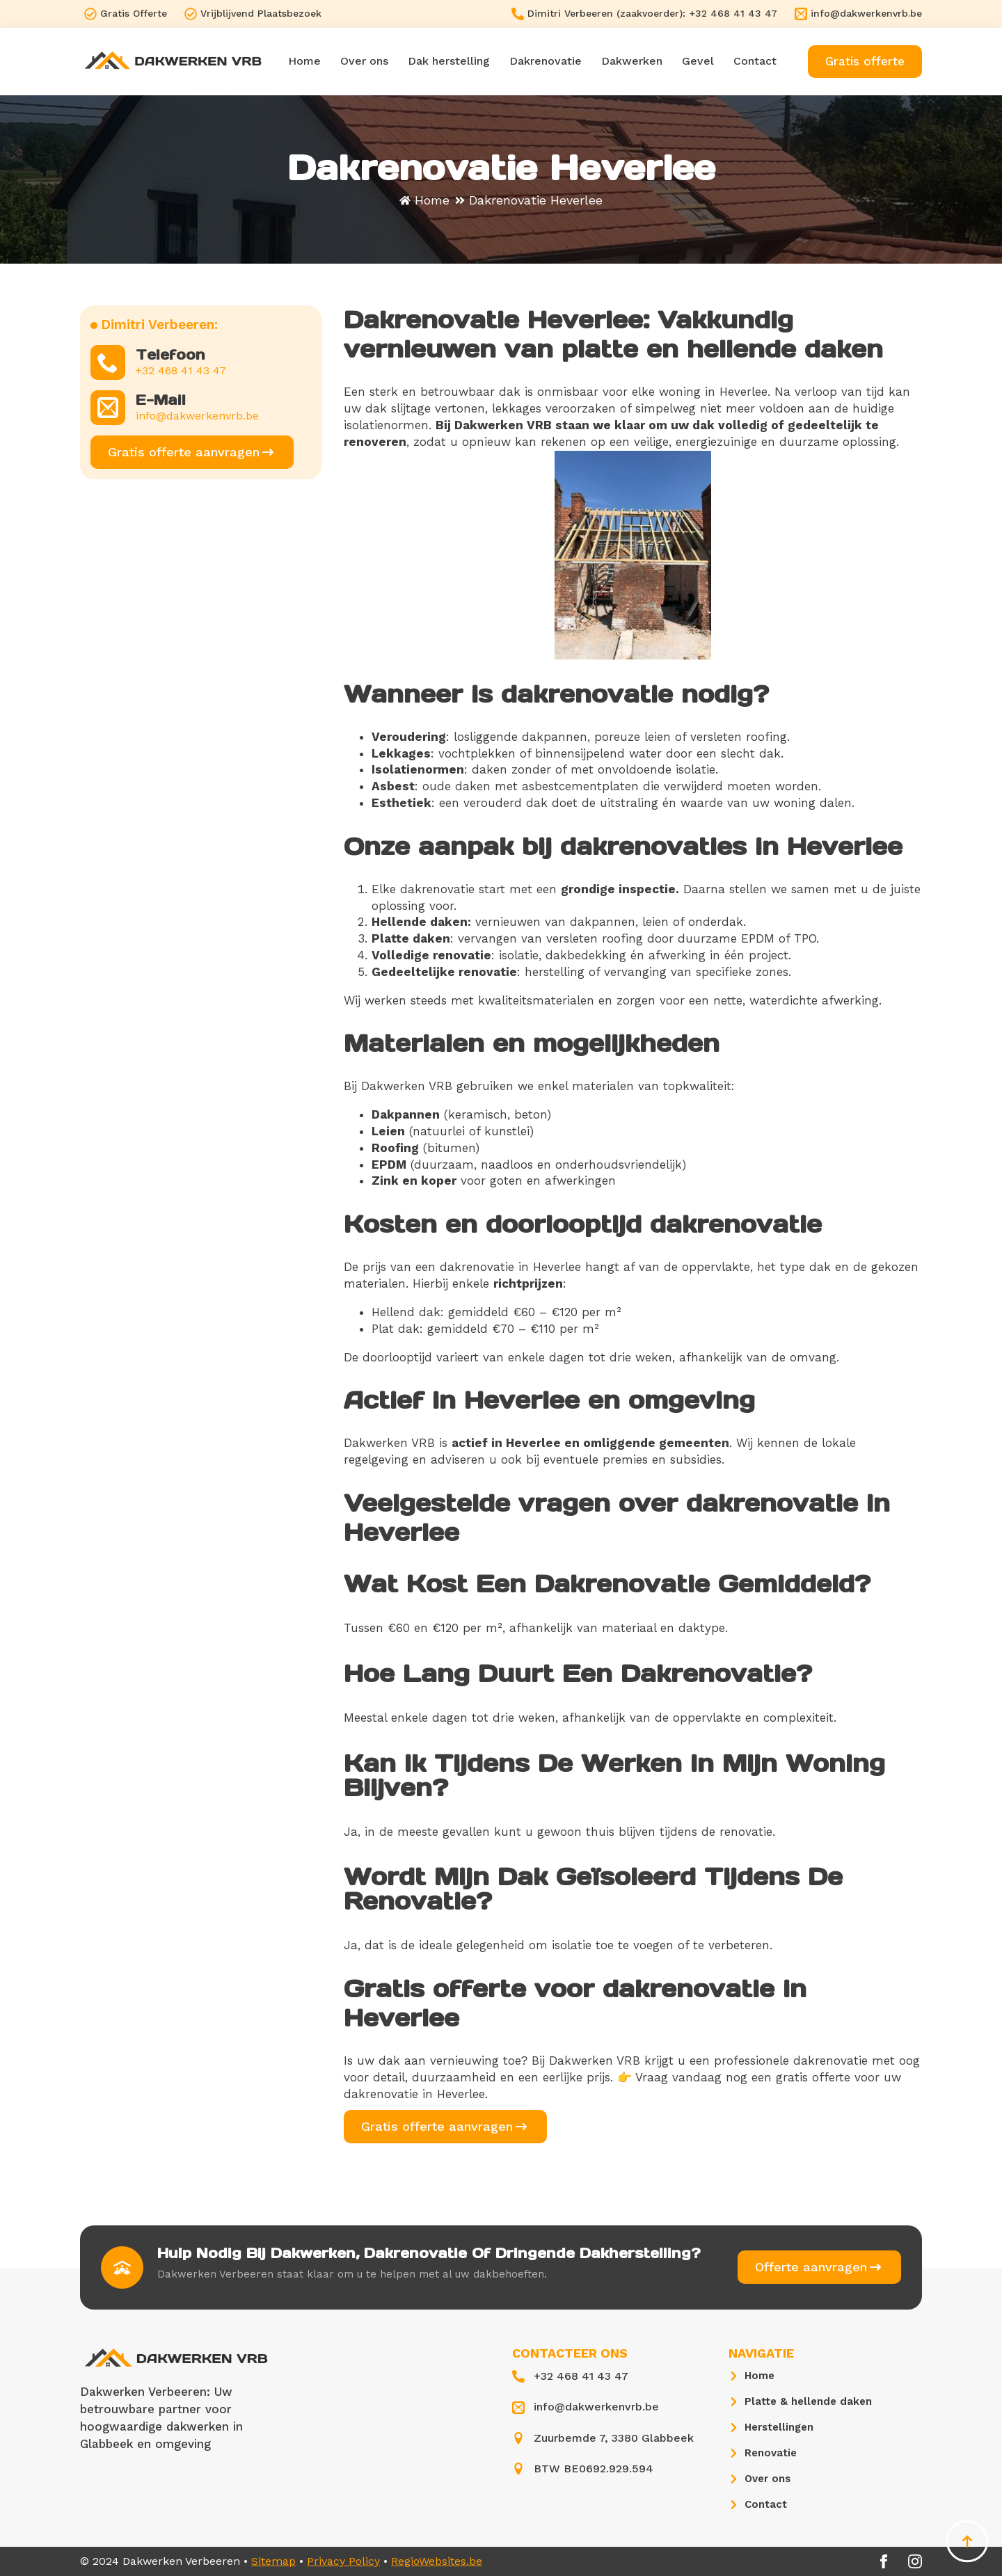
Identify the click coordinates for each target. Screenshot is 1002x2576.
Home (304, 60)
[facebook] (884, 2561)
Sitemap (273, 2561)
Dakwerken (631, 60)
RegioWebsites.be (436, 2561)
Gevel (698, 60)
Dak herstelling (449, 60)
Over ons (364, 60)
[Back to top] (967, 2541)
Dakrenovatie (545, 60)
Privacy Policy (343, 2561)
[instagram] (915, 2561)
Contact (755, 60)
